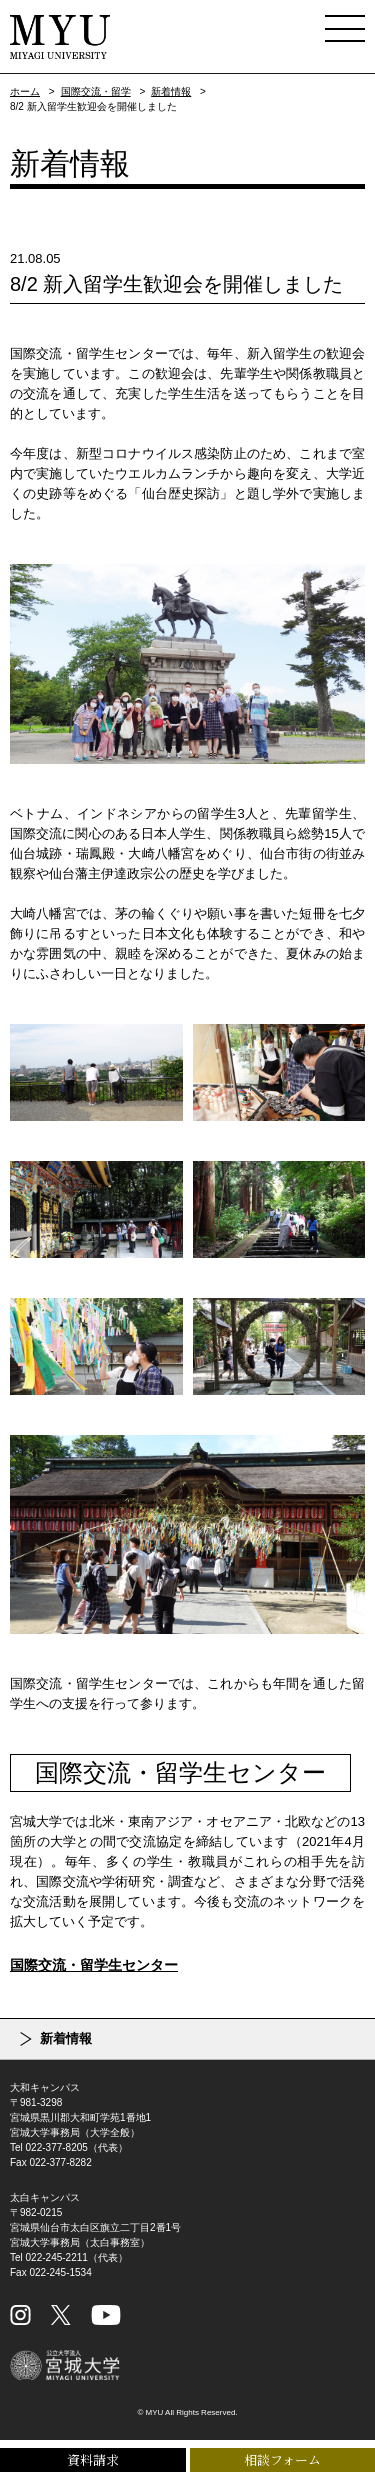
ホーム (25, 91)
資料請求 (93, 2459)
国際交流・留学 (96, 91)
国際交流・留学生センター (94, 1965)
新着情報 (171, 91)
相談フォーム (282, 2459)
